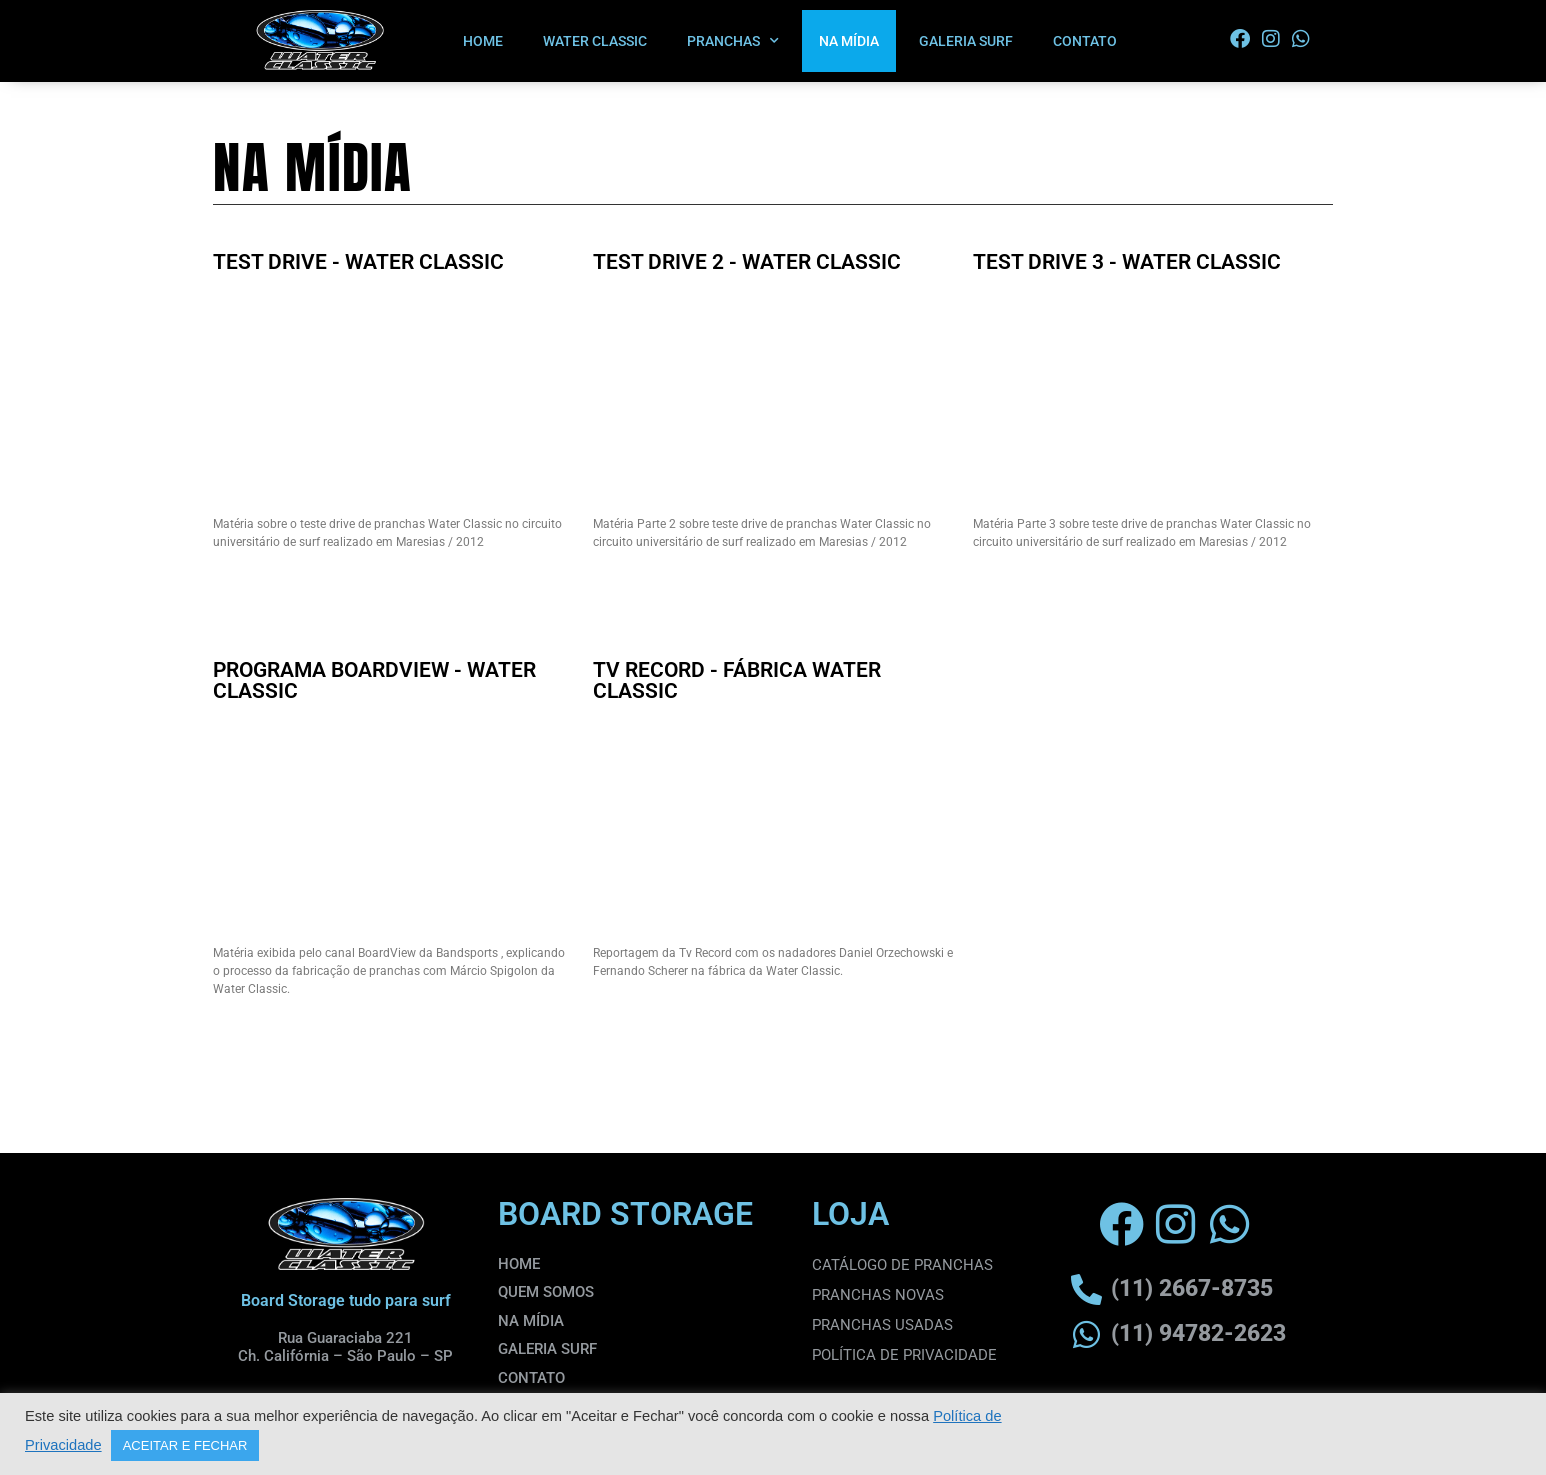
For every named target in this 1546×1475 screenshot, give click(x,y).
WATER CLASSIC (595, 41)
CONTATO (1085, 41)
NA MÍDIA (849, 41)
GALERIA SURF (966, 41)
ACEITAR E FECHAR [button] (185, 1445)
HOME (483, 41)
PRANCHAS (733, 41)
